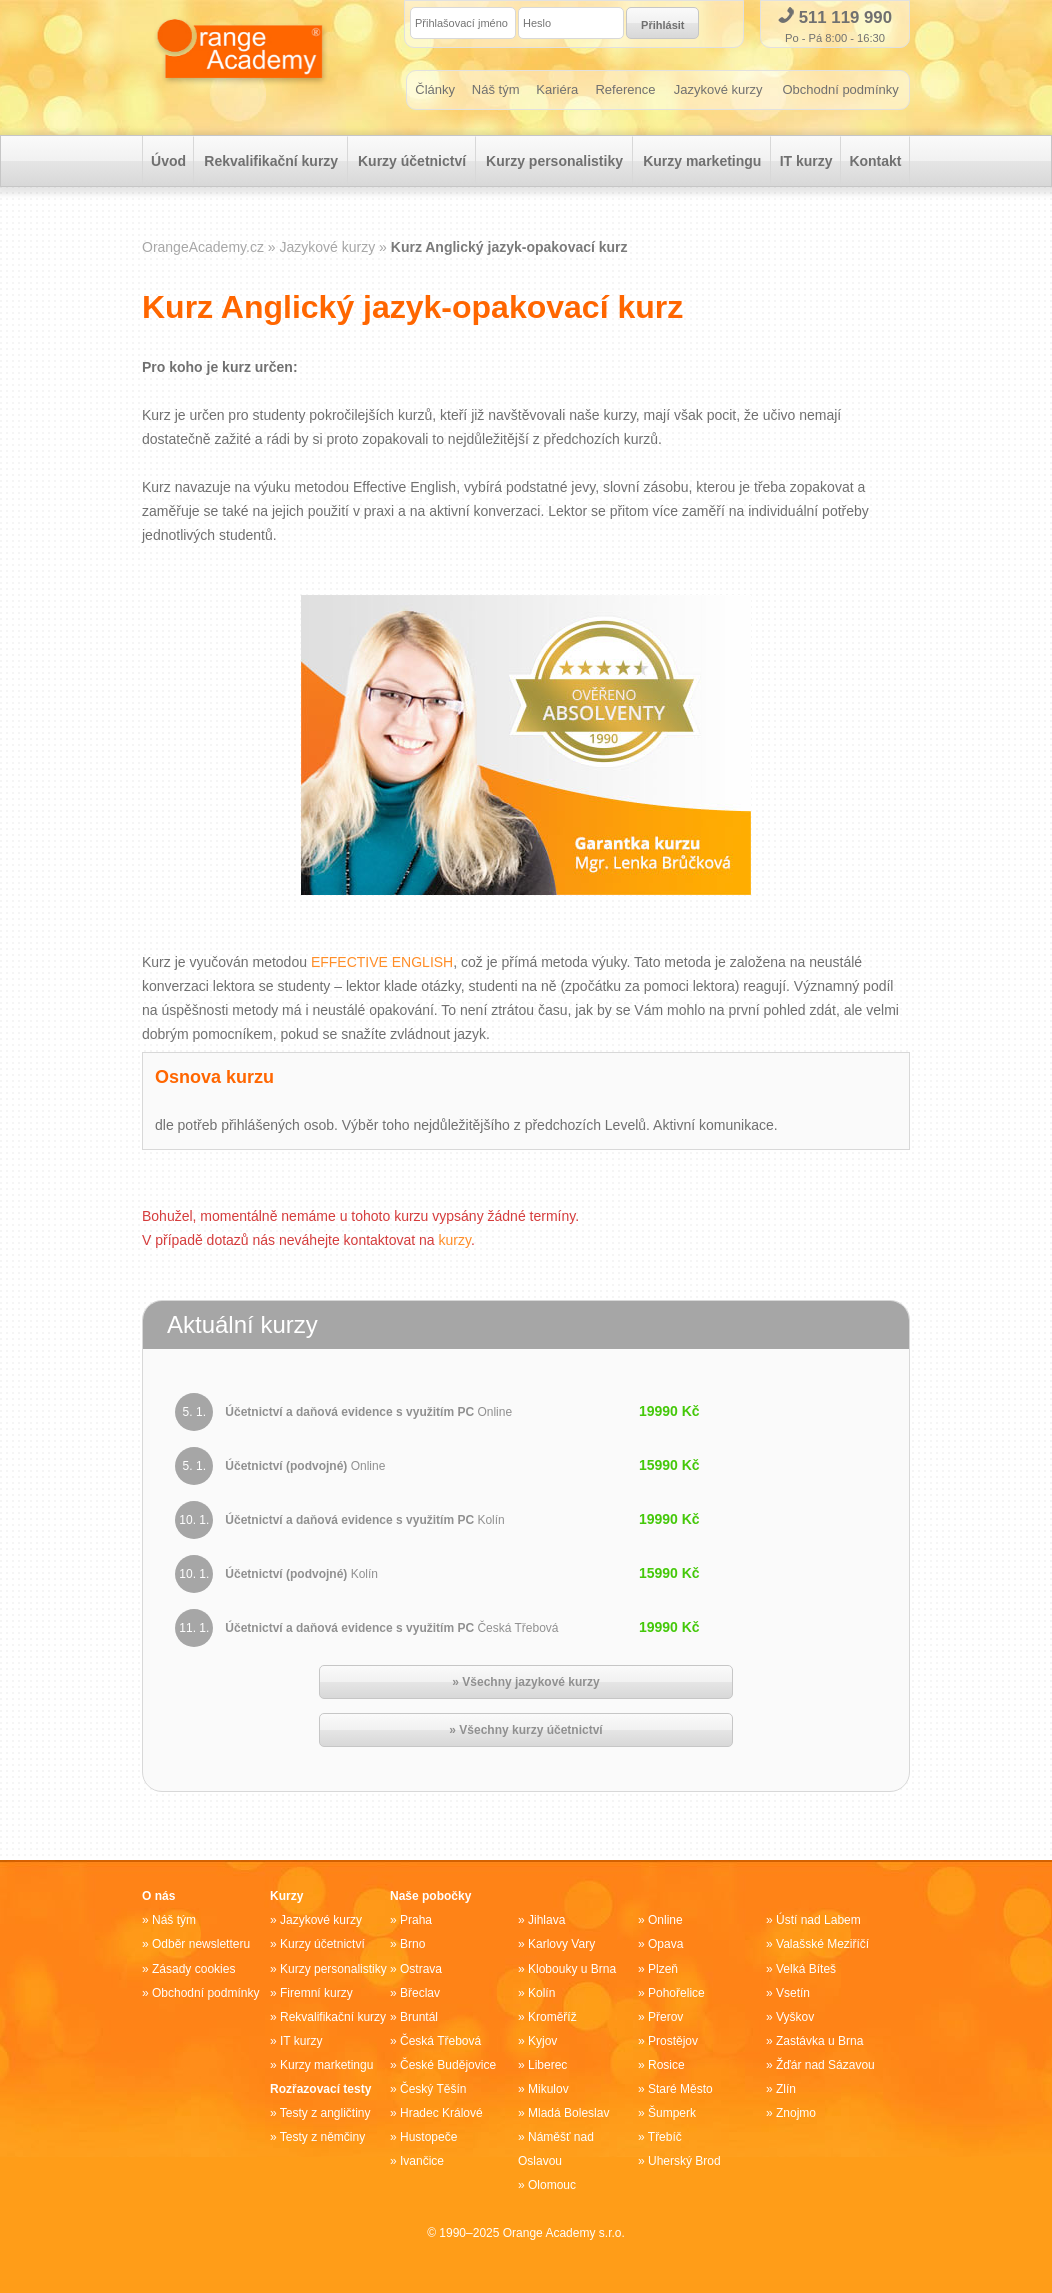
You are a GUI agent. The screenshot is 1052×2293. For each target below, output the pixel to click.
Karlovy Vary (561, 1945)
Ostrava (421, 1969)
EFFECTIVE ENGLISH (382, 962)
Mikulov (548, 2089)
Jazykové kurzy (718, 89)
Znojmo (796, 2113)
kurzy (455, 1240)
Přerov (665, 2017)
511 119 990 (835, 17)
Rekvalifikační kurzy (271, 161)
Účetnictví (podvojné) (305, 1467)
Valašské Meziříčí (822, 1945)
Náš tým (496, 89)
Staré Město (680, 2089)
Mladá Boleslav (568, 2113)
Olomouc (552, 2185)
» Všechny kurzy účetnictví (525, 1731)
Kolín (541, 1993)
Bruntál (419, 2017)
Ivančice (422, 2161)
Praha (416, 1921)
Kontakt (875, 161)
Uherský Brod (684, 2161)
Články (435, 89)
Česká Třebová (440, 2041)
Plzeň (663, 1969)
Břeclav (420, 1993)
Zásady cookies (193, 1969)
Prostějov (673, 2041)
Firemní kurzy (316, 1993)
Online (665, 1921)
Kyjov (542, 2041)
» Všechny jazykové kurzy (525, 1683)
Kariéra (557, 89)
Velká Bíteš (806, 1969)
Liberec (547, 2065)
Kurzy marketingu (702, 161)
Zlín (786, 2089)
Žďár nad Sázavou (825, 2065)
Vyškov (795, 2017)
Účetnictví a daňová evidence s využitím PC (368, 1413)
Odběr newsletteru (201, 1945)
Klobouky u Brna (572, 1969)
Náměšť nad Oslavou (556, 2149)
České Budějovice (448, 2065)
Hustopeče (428, 2137)
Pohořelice (676, 1993)
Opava (665, 1945)
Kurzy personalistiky (554, 161)
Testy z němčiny (322, 2137)
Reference (626, 89)
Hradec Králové (441, 2113)
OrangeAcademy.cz (203, 247)
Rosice (666, 2065)
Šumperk (672, 2113)
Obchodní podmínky (840, 89)
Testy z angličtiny (325, 2113)
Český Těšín (433, 2089)
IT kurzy (806, 161)
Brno (412, 1945)
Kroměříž (552, 2017)
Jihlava (546, 1921)
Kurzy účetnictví (412, 161)
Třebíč (665, 2137)
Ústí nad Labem (818, 1921)
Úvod (168, 161)
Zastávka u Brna (819, 2041)
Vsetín (793, 1993)
